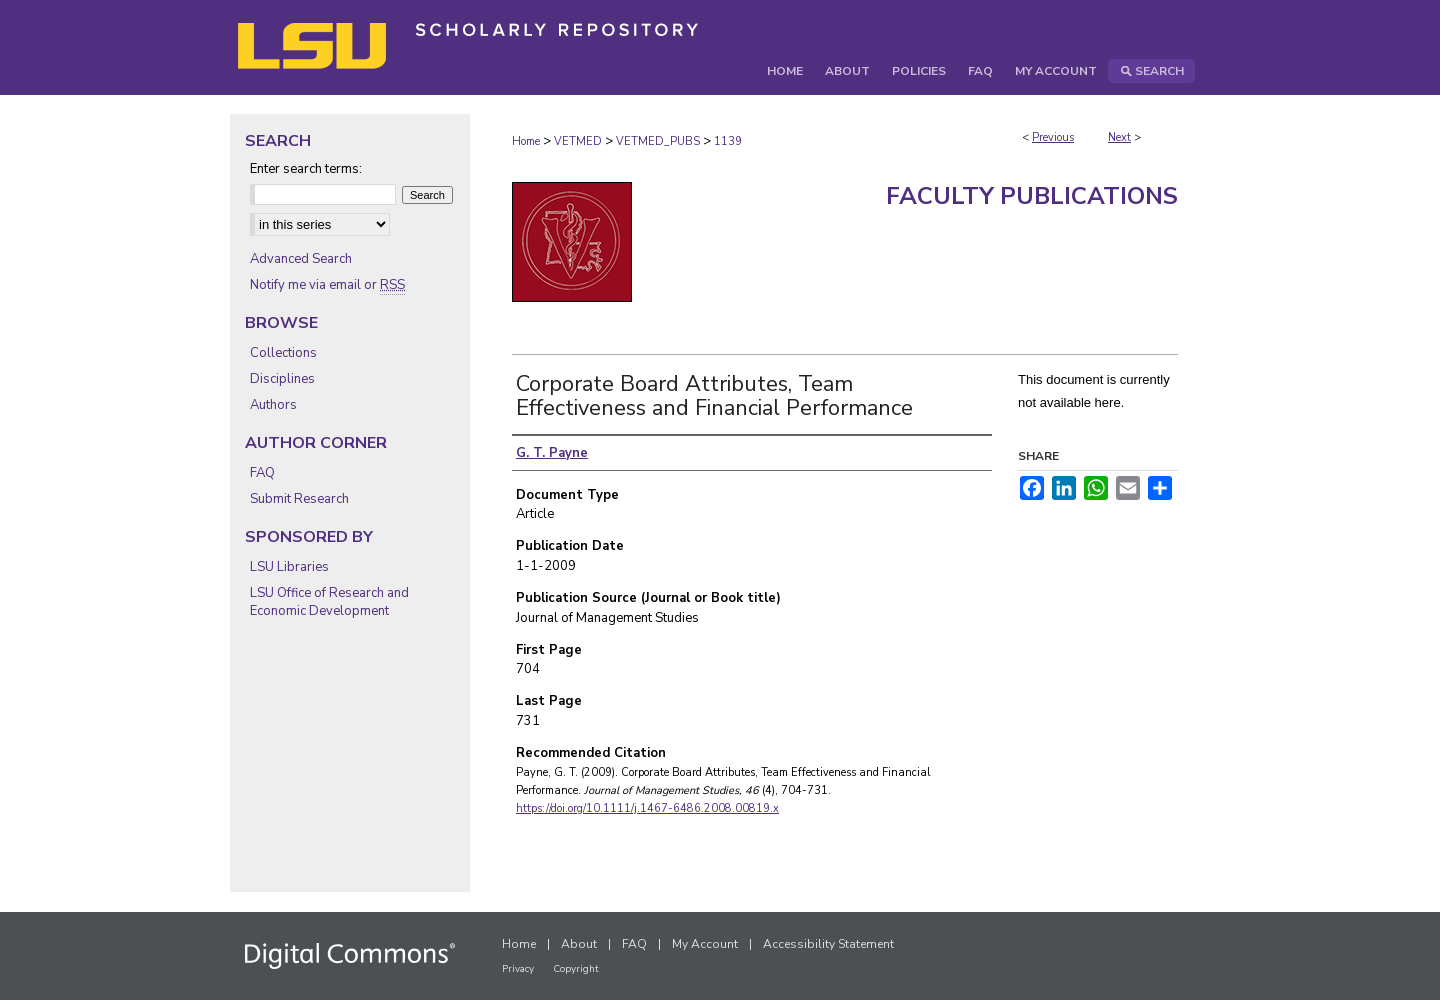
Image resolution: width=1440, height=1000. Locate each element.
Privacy (518, 969)
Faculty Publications (1032, 196)
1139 (728, 141)
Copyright (576, 969)
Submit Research (299, 499)
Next (1119, 137)
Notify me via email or (327, 285)
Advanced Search (301, 259)
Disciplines (282, 379)
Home (526, 141)
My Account (705, 944)
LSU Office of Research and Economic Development (329, 602)
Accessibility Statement (828, 944)
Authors (273, 405)
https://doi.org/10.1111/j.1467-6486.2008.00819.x (647, 808)
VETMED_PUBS (658, 141)
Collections (283, 353)
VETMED (578, 141)
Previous (1053, 137)
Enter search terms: (306, 169)
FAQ (262, 473)
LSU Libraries (289, 567)
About (579, 944)
